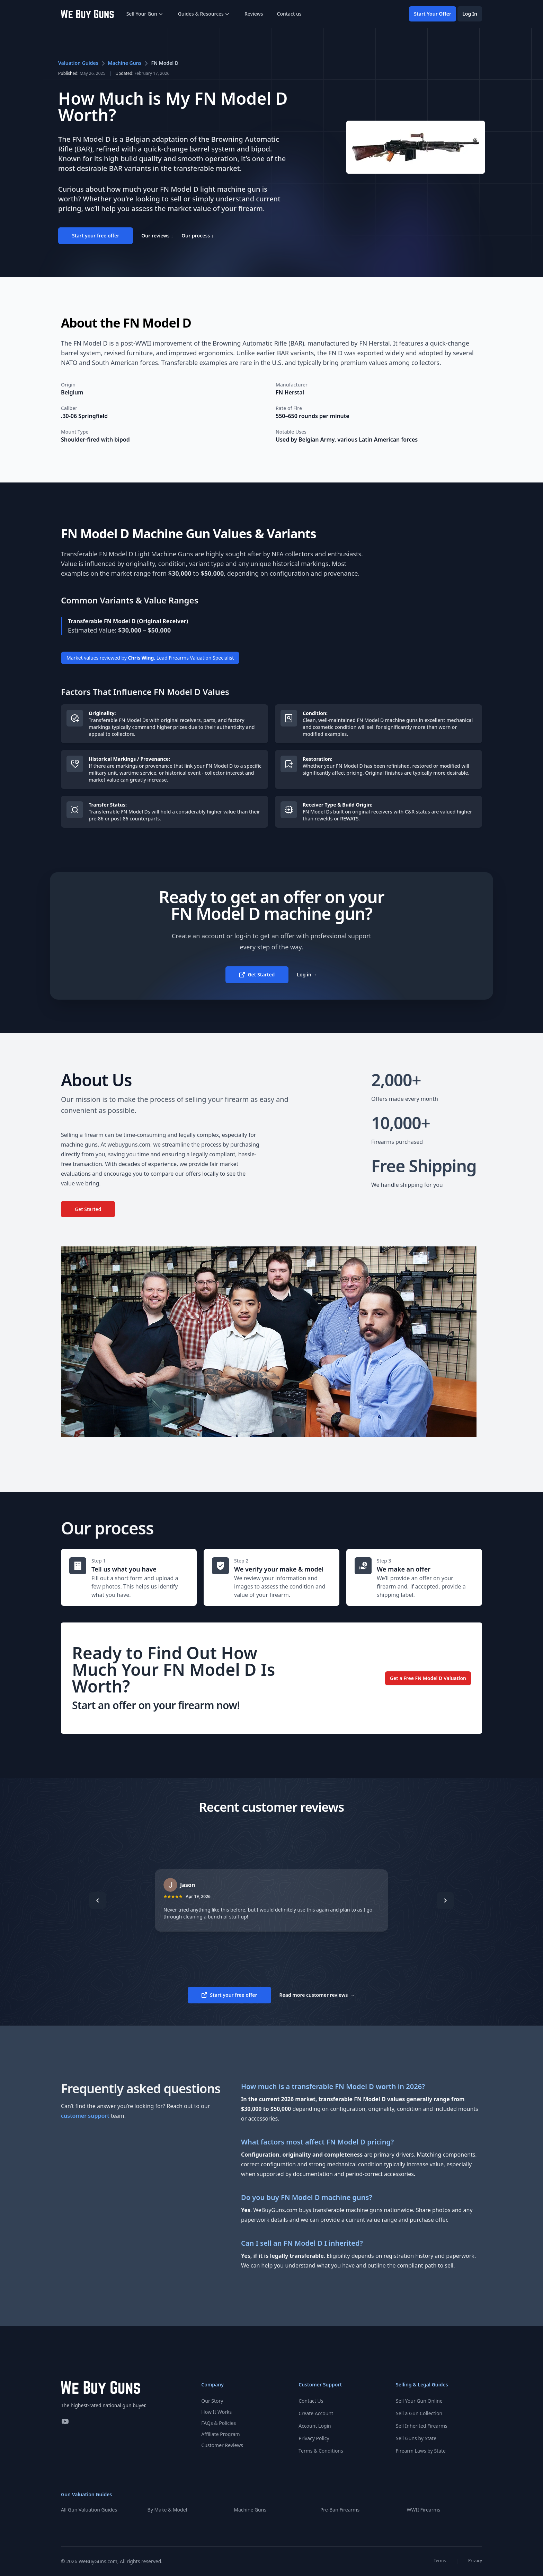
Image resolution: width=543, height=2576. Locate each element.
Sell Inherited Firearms (421, 2425)
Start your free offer (95, 235)
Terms (440, 2561)
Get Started (257, 974)
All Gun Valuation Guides (89, 2509)
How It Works (216, 2412)
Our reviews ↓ (157, 235)
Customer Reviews (222, 2445)
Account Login (315, 2425)
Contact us (289, 13)
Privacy (475, 2561)
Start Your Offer (432, 13)
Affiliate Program (220, 2434)
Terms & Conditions (321, 2450)
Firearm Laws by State (421, 2450)
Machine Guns (125, 63)
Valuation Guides (78, 63)
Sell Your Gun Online (419, 2400)
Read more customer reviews (317, 1995)
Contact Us (311, 2400)
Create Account (316, 2413)
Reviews (253, 13)
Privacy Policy (314, 2438)
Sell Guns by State (416, 2438)
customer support (85, 2116)
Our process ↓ (197, 235)
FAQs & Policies (218, 2423)
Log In (469, 13)
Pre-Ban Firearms (339, 2509)
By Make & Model (167, 2509)
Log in (307, 974)
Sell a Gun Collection (419, 2413)
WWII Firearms (423, 2509)
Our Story (212, 2400)
